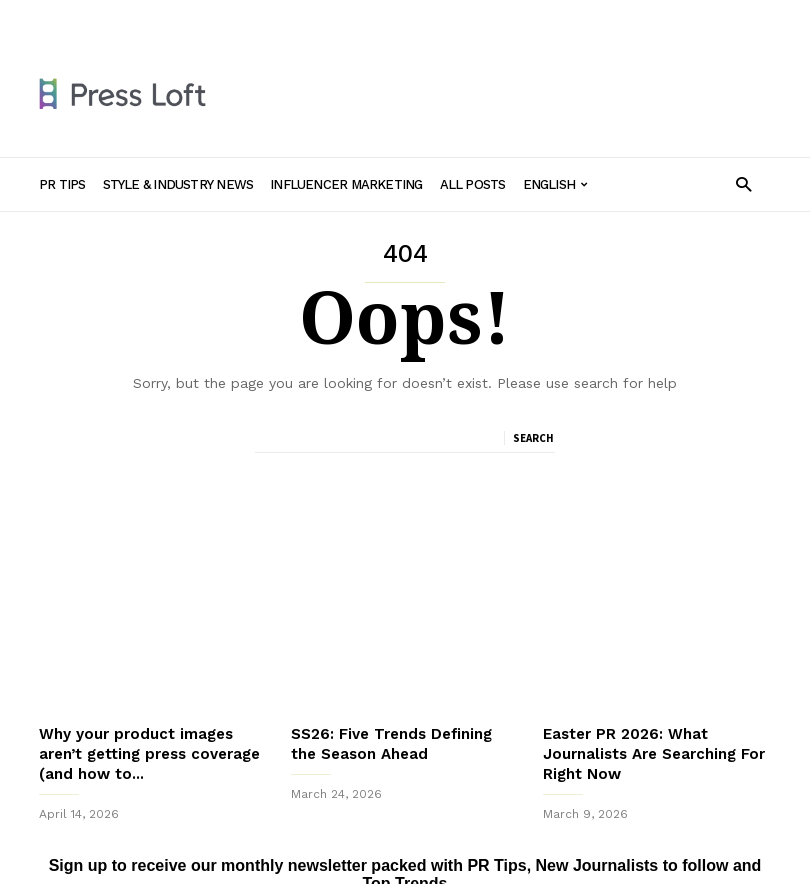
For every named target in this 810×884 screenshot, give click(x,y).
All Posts (521, 17)
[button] (743, 183)
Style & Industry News (265, 17)
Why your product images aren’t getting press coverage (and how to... (149, 693)
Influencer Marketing (412, 17)
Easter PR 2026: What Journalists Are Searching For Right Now (654, 693)
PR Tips (157, 17)
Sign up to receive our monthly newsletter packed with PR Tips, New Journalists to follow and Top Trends (405, 813)
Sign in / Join (77, 17)
